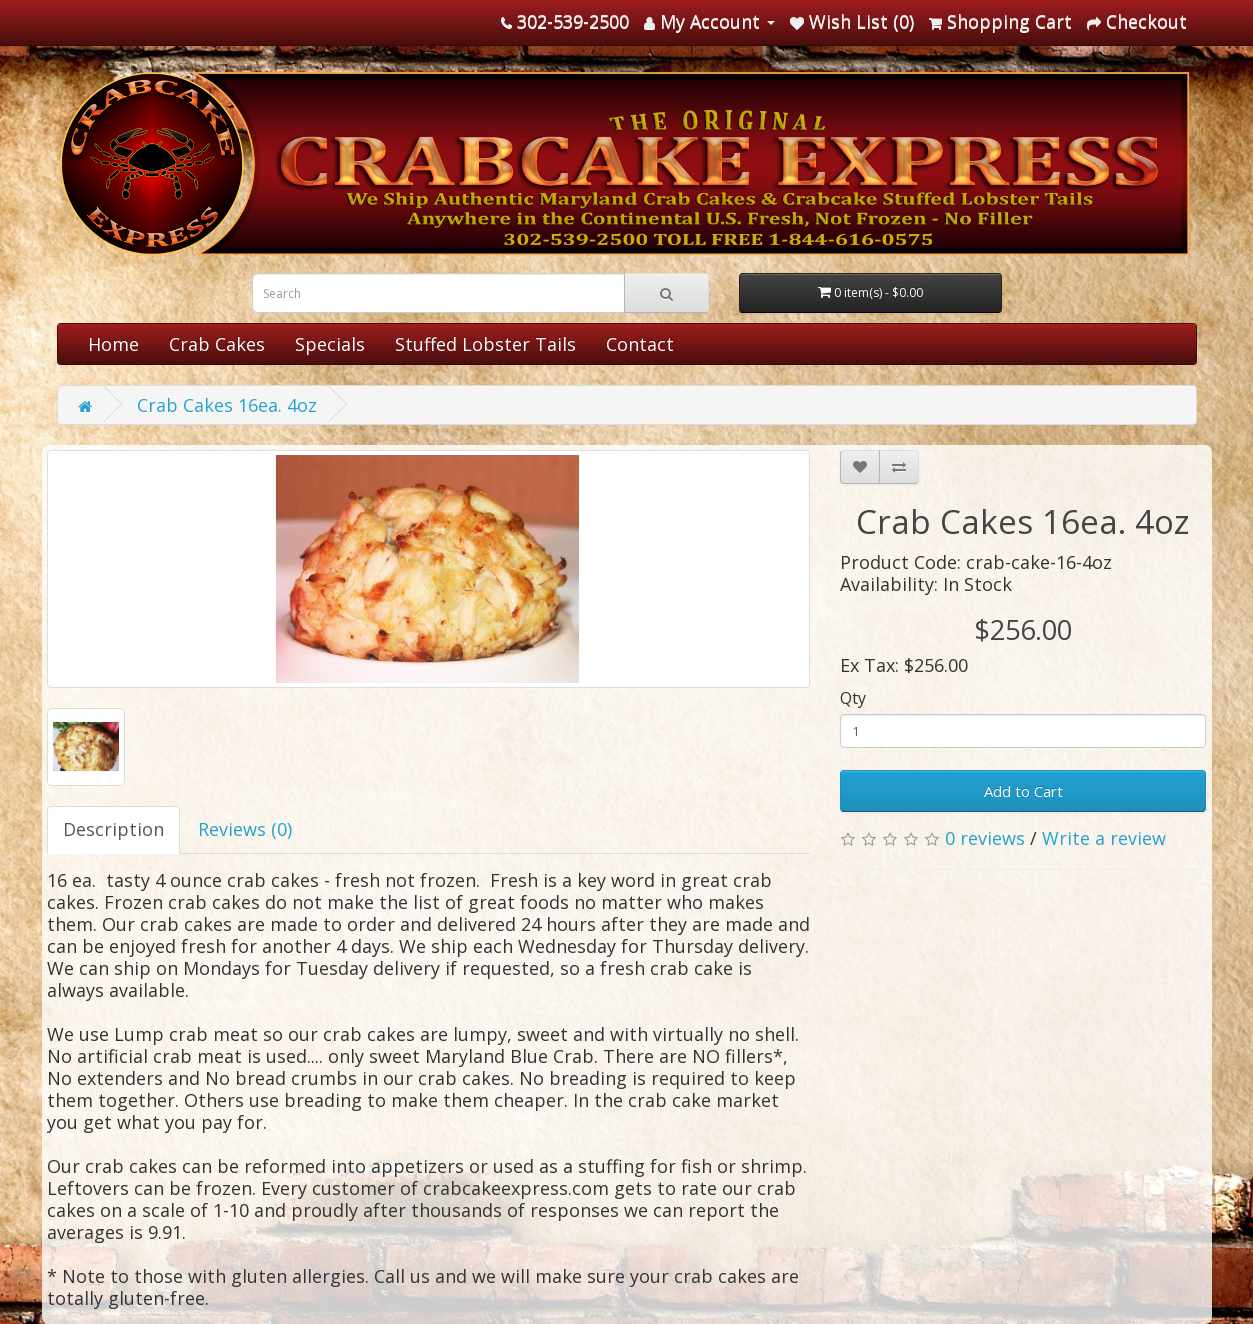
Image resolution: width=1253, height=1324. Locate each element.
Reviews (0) (245, 829)
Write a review (1104, 838)
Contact (640, 344)
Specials (330, 344)
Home (113, 344)
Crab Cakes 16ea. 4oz (227, 405)
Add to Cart (1023, 791)
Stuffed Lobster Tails (485, 344)
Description (113, 829)
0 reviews (985, 838)
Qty (853, 698)
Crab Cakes (217, 344)
